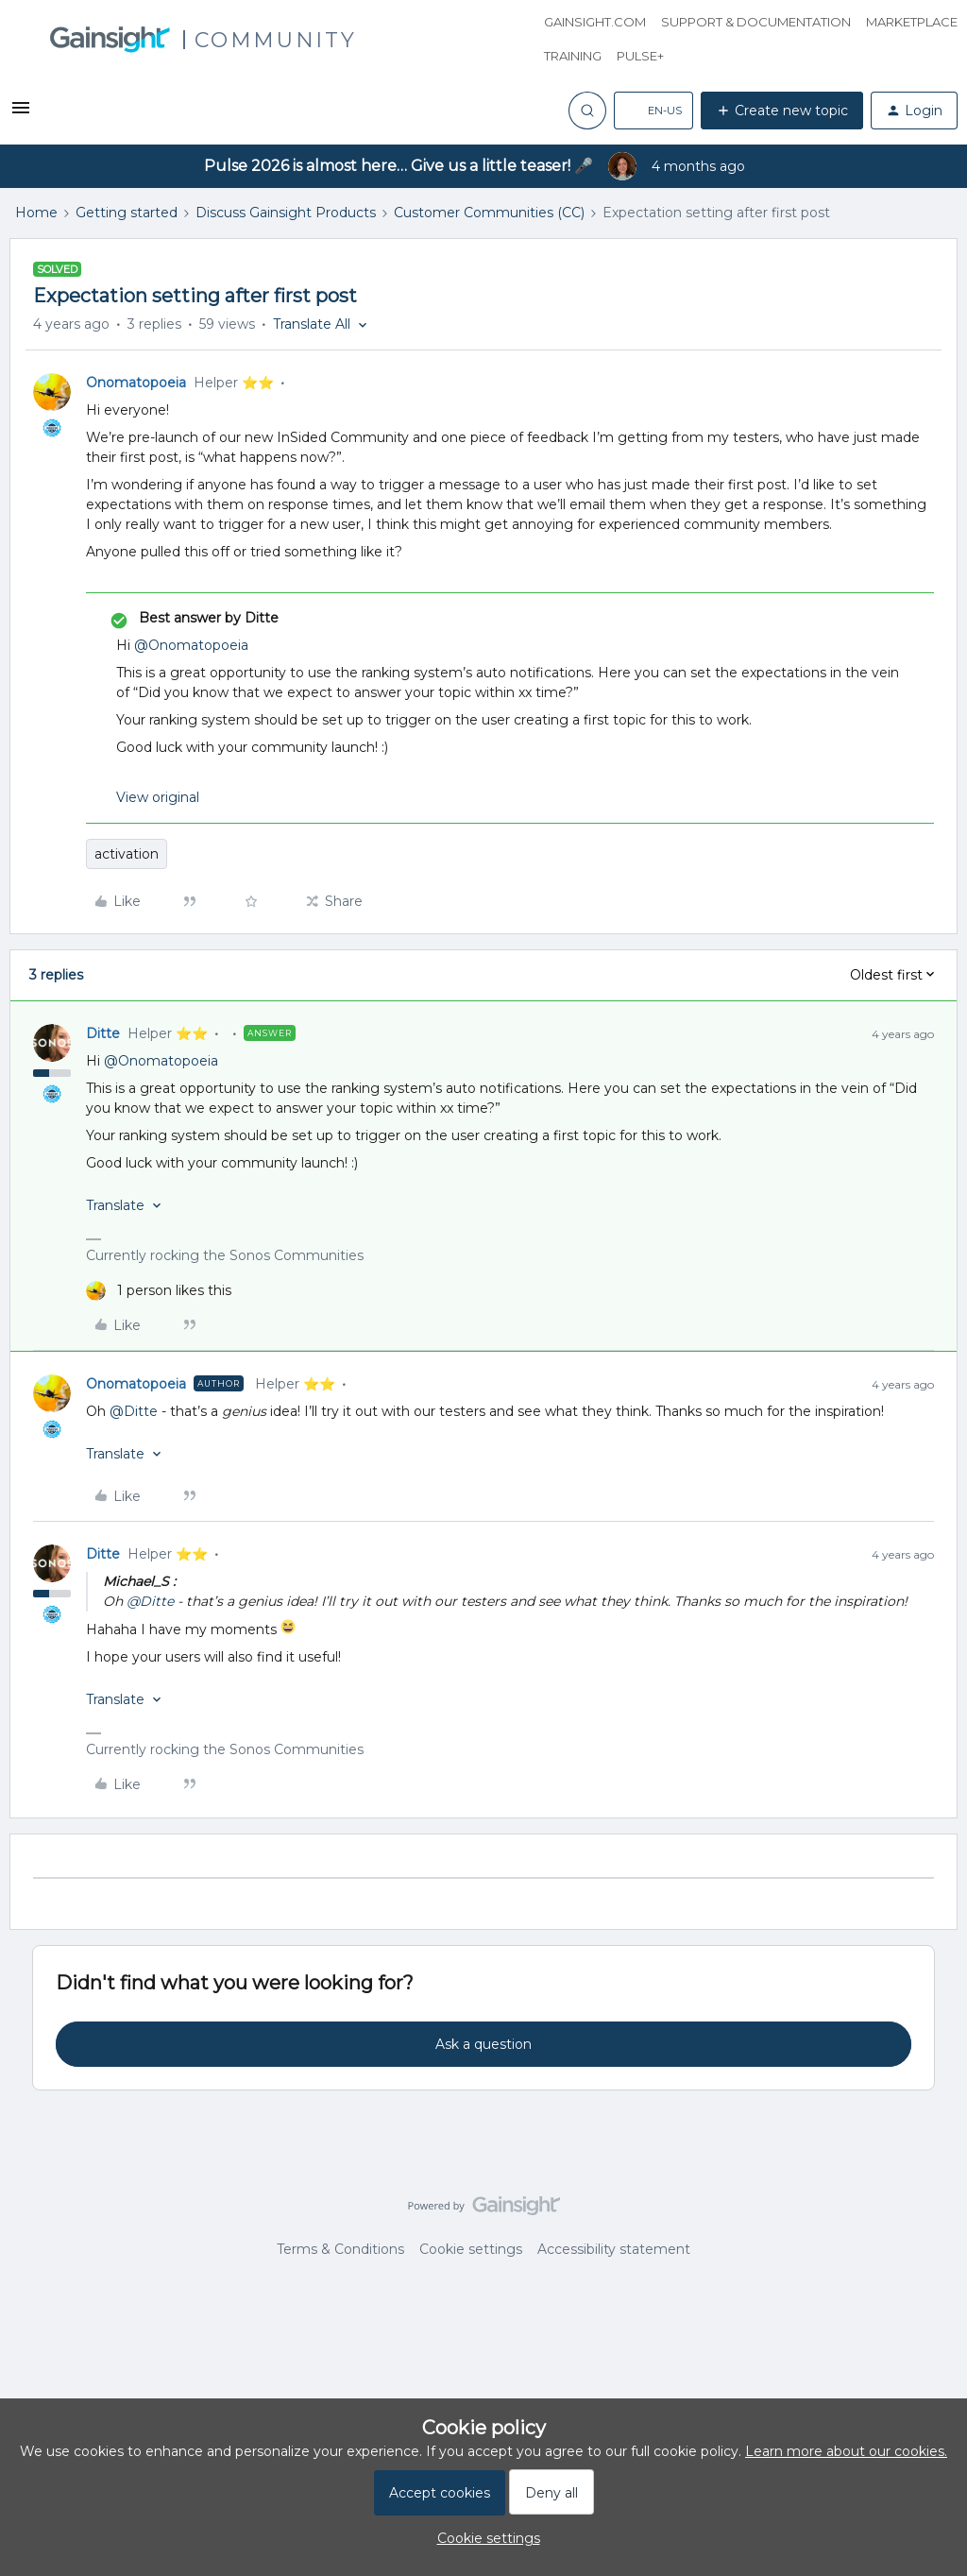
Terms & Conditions (340, 2249)
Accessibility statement (613, 2249)
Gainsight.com (595, 21)
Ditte (103, 1033)
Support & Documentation (756, 21)
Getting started (127, 212)
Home (36, 212)
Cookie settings (470, 2249)
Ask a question (483, 2044)
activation (126, 853)
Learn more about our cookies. (846, 2451)
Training (573, 55)
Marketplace (912, 21)
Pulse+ (640, 55)
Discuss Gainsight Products (285, 212)
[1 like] (158, 1291)
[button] (20, 114)
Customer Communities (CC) (489, 212)
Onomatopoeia (136, 382)
